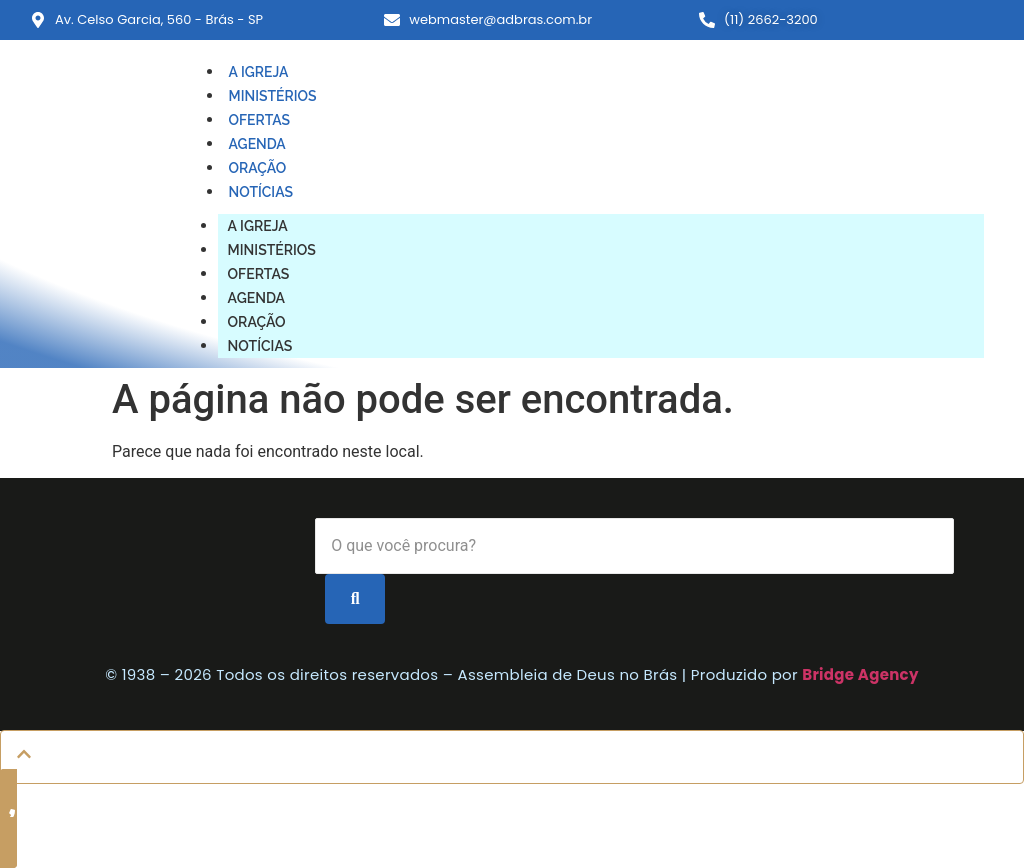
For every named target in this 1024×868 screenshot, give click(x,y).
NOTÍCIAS (261, 192)
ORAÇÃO (258, 168)
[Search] (634, 546)
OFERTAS (260, 120)
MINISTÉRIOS (273, 96)
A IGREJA (259, 72)
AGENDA (257, 144)
